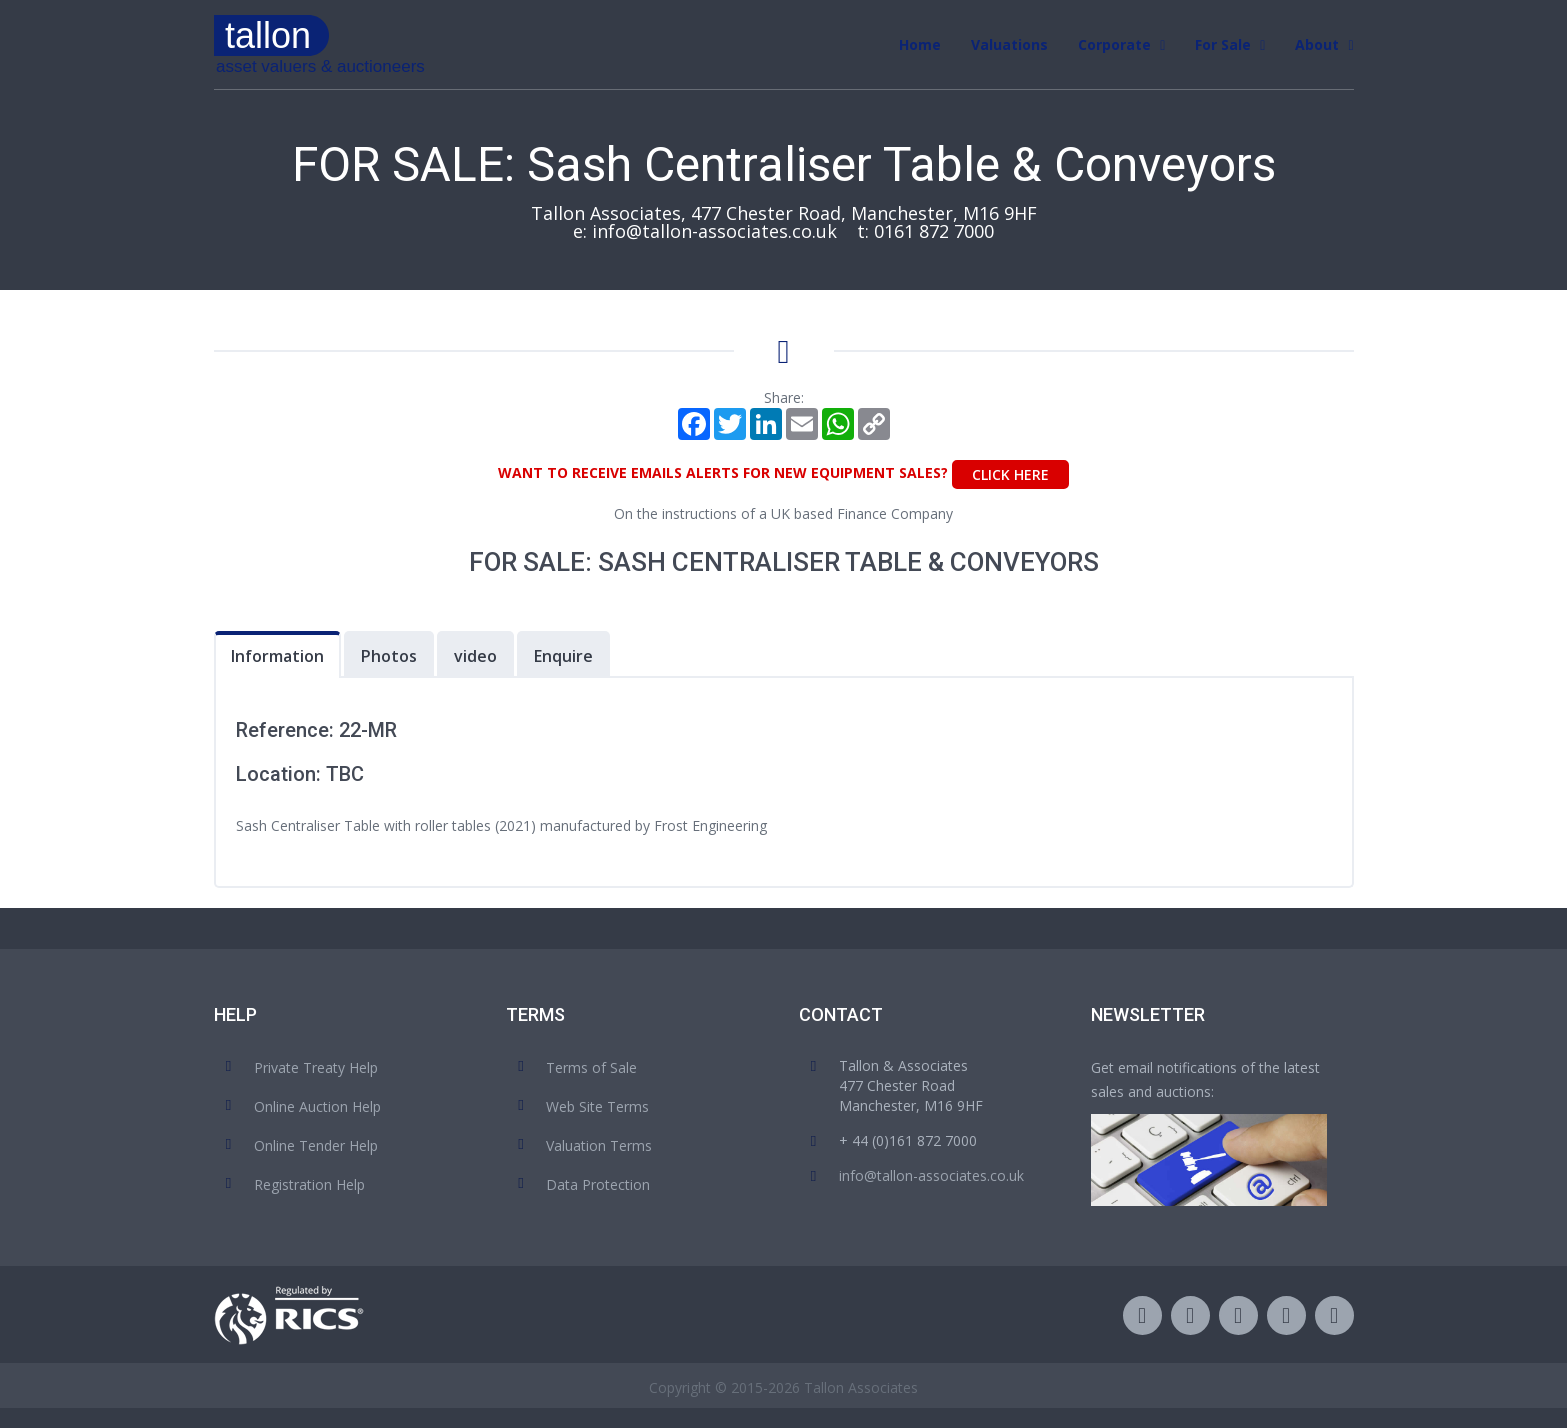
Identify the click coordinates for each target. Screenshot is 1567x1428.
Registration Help (309, 1184)
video (475, 656)
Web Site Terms (597, 1106)
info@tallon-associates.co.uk (714, 231)
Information (277, 656)
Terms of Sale (591, 1067)
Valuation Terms (599, 1145)
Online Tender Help (316, 1145)
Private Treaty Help (316, 1067)
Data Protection (598, 1184)
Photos (389, 656)
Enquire (563, 656)
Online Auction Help (317, 1106)
